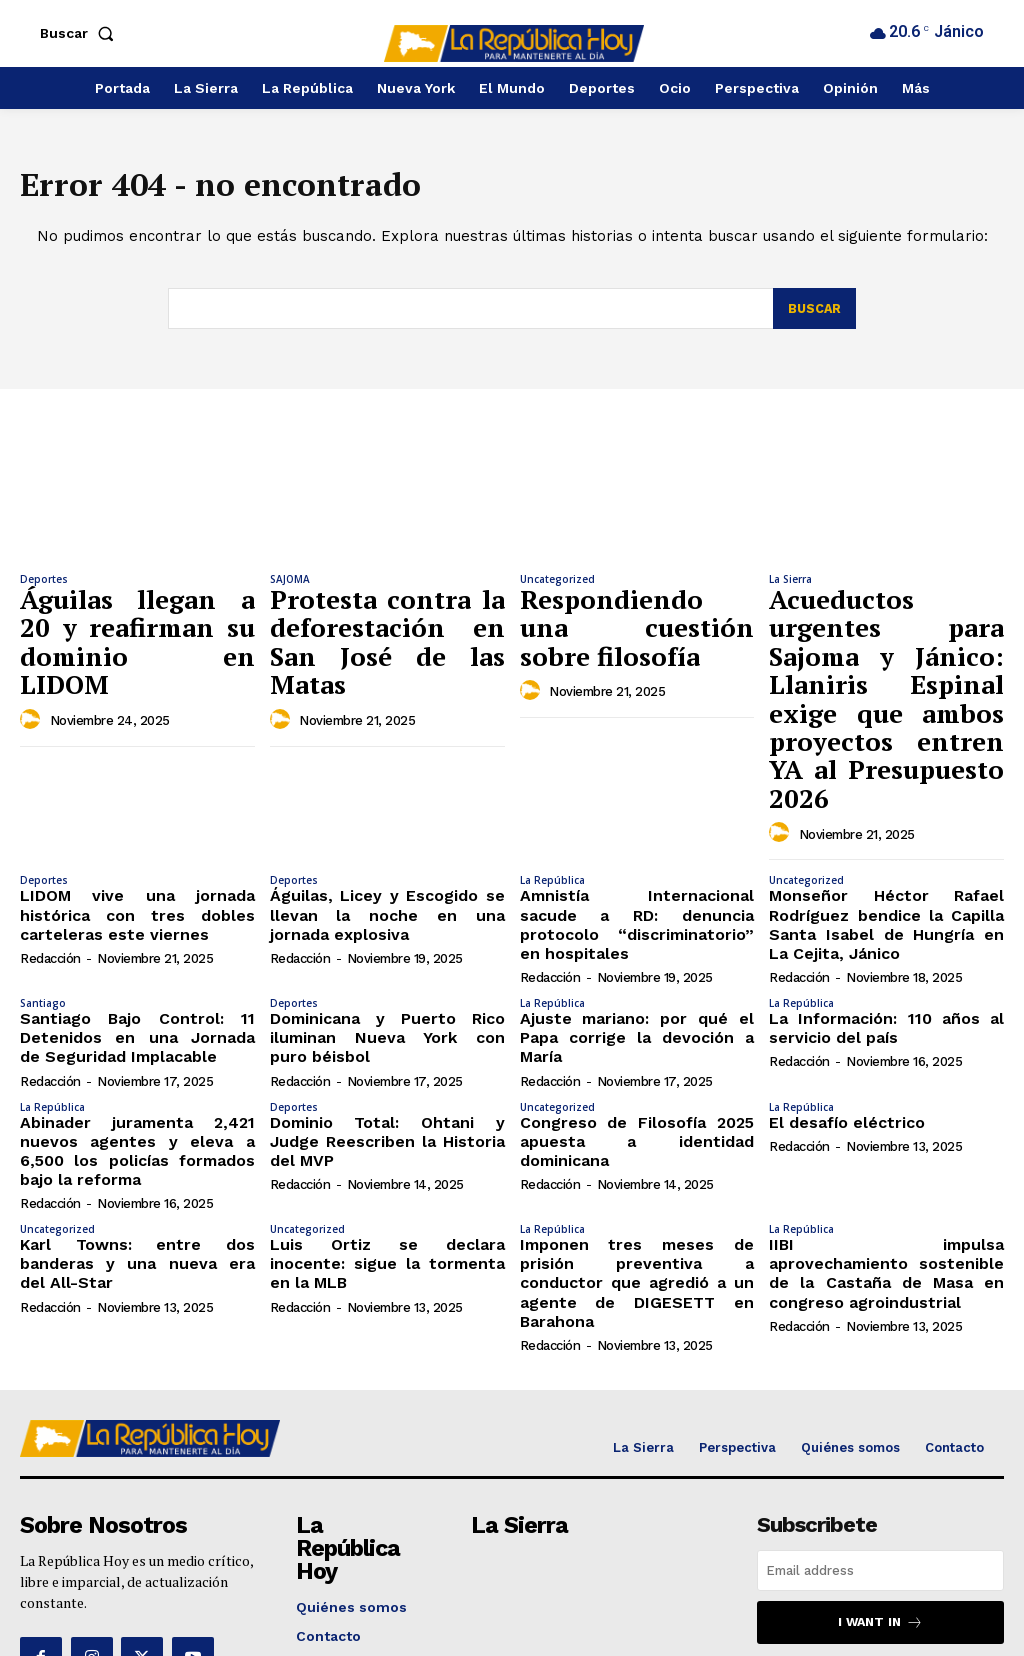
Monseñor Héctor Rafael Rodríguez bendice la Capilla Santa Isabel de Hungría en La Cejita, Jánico (886, 822)
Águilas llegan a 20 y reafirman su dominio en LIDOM (137, 619)
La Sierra (790, 583)
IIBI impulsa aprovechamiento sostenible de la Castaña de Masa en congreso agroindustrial (886, 1136)
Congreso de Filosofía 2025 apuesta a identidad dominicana (637, 1014)
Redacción (50, 853)
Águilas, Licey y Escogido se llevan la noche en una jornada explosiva (387, 814)
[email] (880, 1417)
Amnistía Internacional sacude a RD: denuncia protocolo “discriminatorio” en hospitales (637, 814)
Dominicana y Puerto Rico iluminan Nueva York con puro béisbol (387, 927)
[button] (81, 33)
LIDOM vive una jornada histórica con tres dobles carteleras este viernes (137, 814)
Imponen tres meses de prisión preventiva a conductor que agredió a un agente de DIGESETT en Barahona (637, 1144)
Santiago (43, 896)
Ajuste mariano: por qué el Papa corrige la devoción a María (637, 918)
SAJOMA (290, 583)
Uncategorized (557, 583)
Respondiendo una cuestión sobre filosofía (637, 609)
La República (552, 783)
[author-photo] (33, 673)
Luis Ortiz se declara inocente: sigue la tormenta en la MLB (387, 1127)
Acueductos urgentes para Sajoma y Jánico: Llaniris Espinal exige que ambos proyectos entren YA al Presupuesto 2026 (886, 650)
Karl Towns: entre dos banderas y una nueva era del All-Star (137, 1127)
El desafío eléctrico (838, 1006)
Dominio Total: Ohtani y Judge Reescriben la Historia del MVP (387, 1014)
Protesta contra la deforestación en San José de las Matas (387, 619)
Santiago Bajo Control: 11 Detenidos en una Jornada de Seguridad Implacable (137, 927)
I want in (881, 1468)
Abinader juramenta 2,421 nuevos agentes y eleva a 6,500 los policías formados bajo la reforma (137, 1031)
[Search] (813, 313)
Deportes (44, 583)
